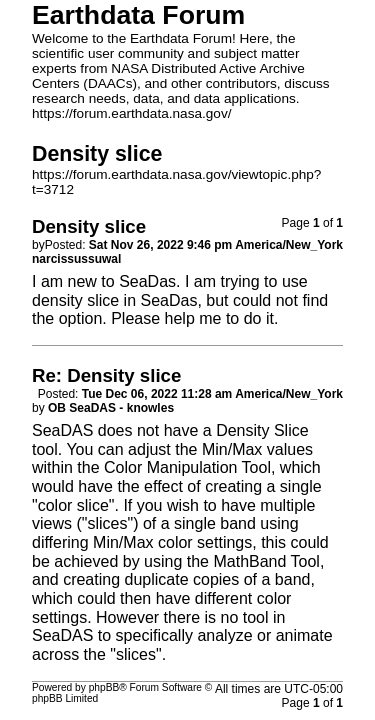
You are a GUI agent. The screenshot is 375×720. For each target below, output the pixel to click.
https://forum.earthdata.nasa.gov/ (132, 113)
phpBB (104, 687)
